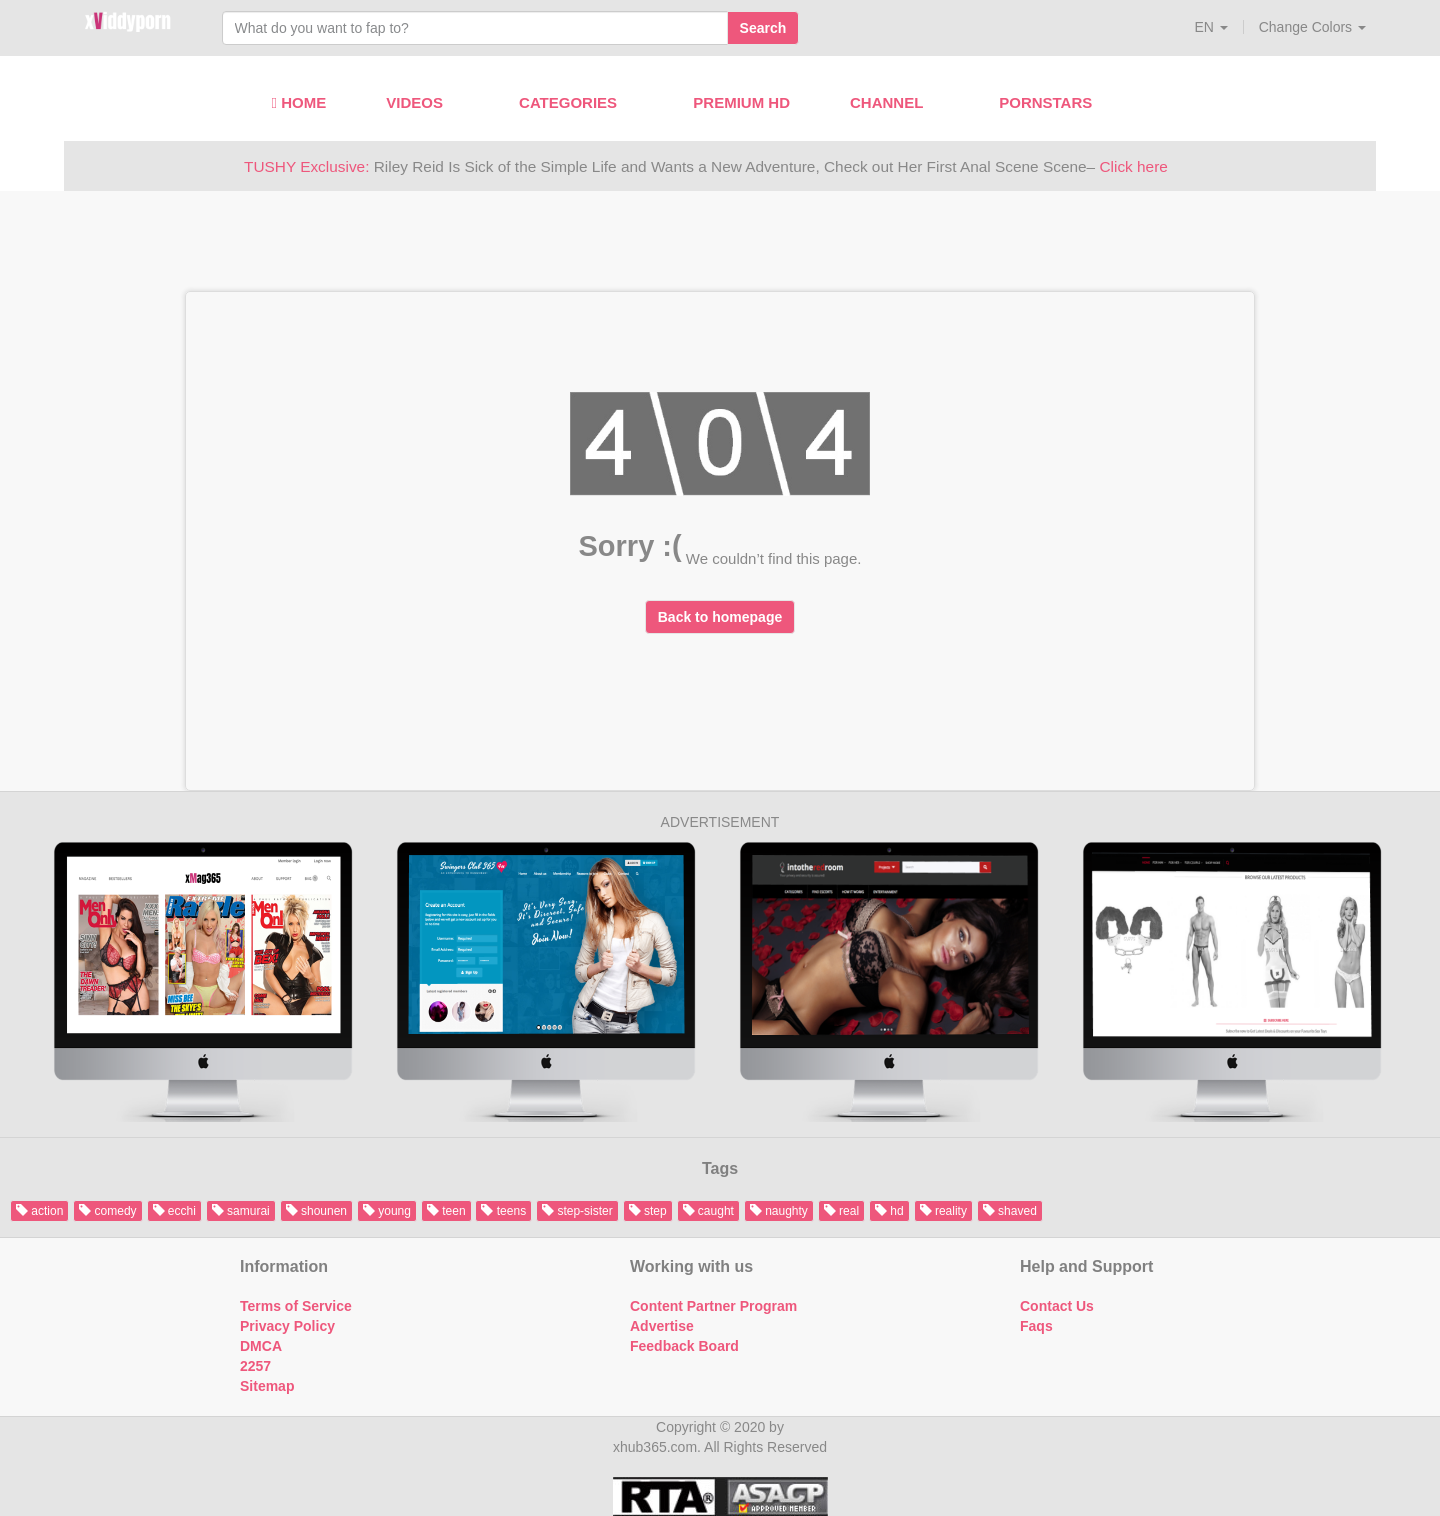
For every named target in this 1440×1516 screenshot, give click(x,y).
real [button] (841, 1211)
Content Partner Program (713, 1306)
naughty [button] (779, 1211)
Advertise (662, 1326)
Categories (576, 102)
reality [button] (943, 1211)
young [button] (387, 1211)
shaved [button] (1010, 1211)
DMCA (261, 1346)
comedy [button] (107, 1211)
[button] (1211, 27)
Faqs (1036, 1326)
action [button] (39, 1211)
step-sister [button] (577, 1211)
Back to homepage (720, 617)
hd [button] (889, 1211)
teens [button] (503, 1211)
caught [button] (708, 1211)
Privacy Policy (287, 1326)
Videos (422, 102)
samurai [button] (241, 1211)
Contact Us (1057, 1306)
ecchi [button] (174, 1211)
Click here (1133, 166)
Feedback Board (684, 1346)
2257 (255, 1366)
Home (299, 102)
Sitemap (267, 1386)
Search (763, 28)
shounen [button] (316, 1211)
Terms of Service (296, 1306)
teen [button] (446, 1211)
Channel (894, 102)
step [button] (648, 1211)
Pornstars (1053, 102)
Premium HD (741, 102)
